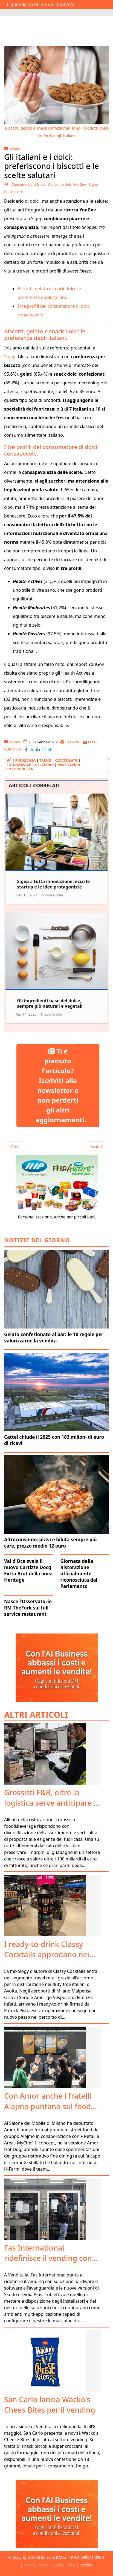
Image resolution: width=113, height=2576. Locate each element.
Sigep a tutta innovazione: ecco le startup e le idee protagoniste (53, 884)
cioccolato (66, 760)
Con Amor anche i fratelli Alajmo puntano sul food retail (47, 2106)
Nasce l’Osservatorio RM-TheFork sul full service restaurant (28, 1607)
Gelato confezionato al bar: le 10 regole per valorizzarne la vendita (53, 1337)
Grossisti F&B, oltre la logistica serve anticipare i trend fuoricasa (50, 1802)
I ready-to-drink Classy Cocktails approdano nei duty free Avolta (46, 1954)
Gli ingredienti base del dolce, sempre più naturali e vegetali (49, 1003)
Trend (45, 760)
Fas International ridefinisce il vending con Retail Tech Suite (48, 2258)
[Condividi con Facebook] (26, 749)
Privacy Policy (36, 2565)
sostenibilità (20, 769)
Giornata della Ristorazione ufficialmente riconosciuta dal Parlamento (78, 1573)
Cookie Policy (64, 2565)
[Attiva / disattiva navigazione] (7, 12)
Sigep (10, 357)
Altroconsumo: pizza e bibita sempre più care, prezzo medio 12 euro (50, 1542)
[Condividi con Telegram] (50, 749)
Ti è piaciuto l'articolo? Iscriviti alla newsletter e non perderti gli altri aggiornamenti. (61, 1085)
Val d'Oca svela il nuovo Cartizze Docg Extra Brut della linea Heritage (28, 1570)
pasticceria (69, 764)
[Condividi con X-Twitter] (32, 749)
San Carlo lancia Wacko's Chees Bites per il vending (49, 2404)
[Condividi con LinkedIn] (38, 749)
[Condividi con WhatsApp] (44, 749)
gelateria (44, 764)
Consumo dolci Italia (28, 184)
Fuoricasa (25, 760)
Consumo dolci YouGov (67, 184)
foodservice (19, 764)
